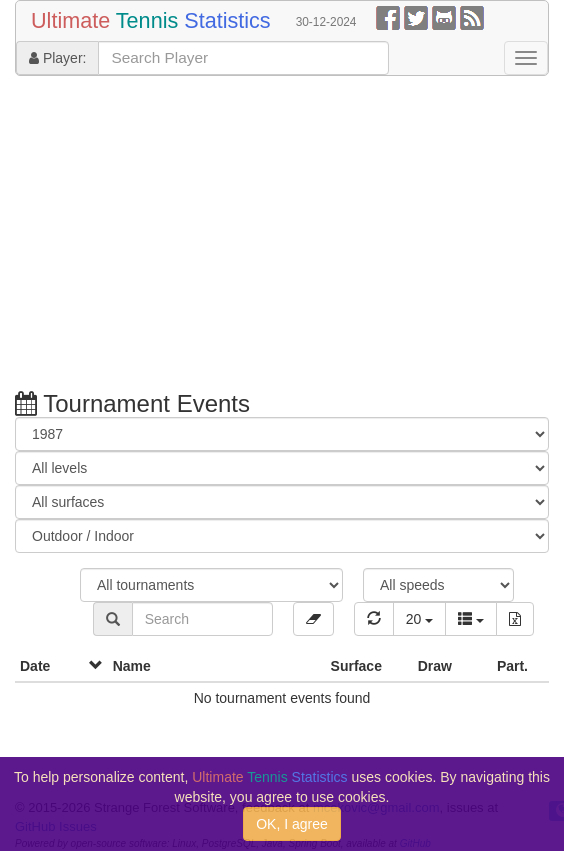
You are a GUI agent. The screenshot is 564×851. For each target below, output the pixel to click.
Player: (57, 58)
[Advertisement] (275, 236)
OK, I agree (292, 824)
